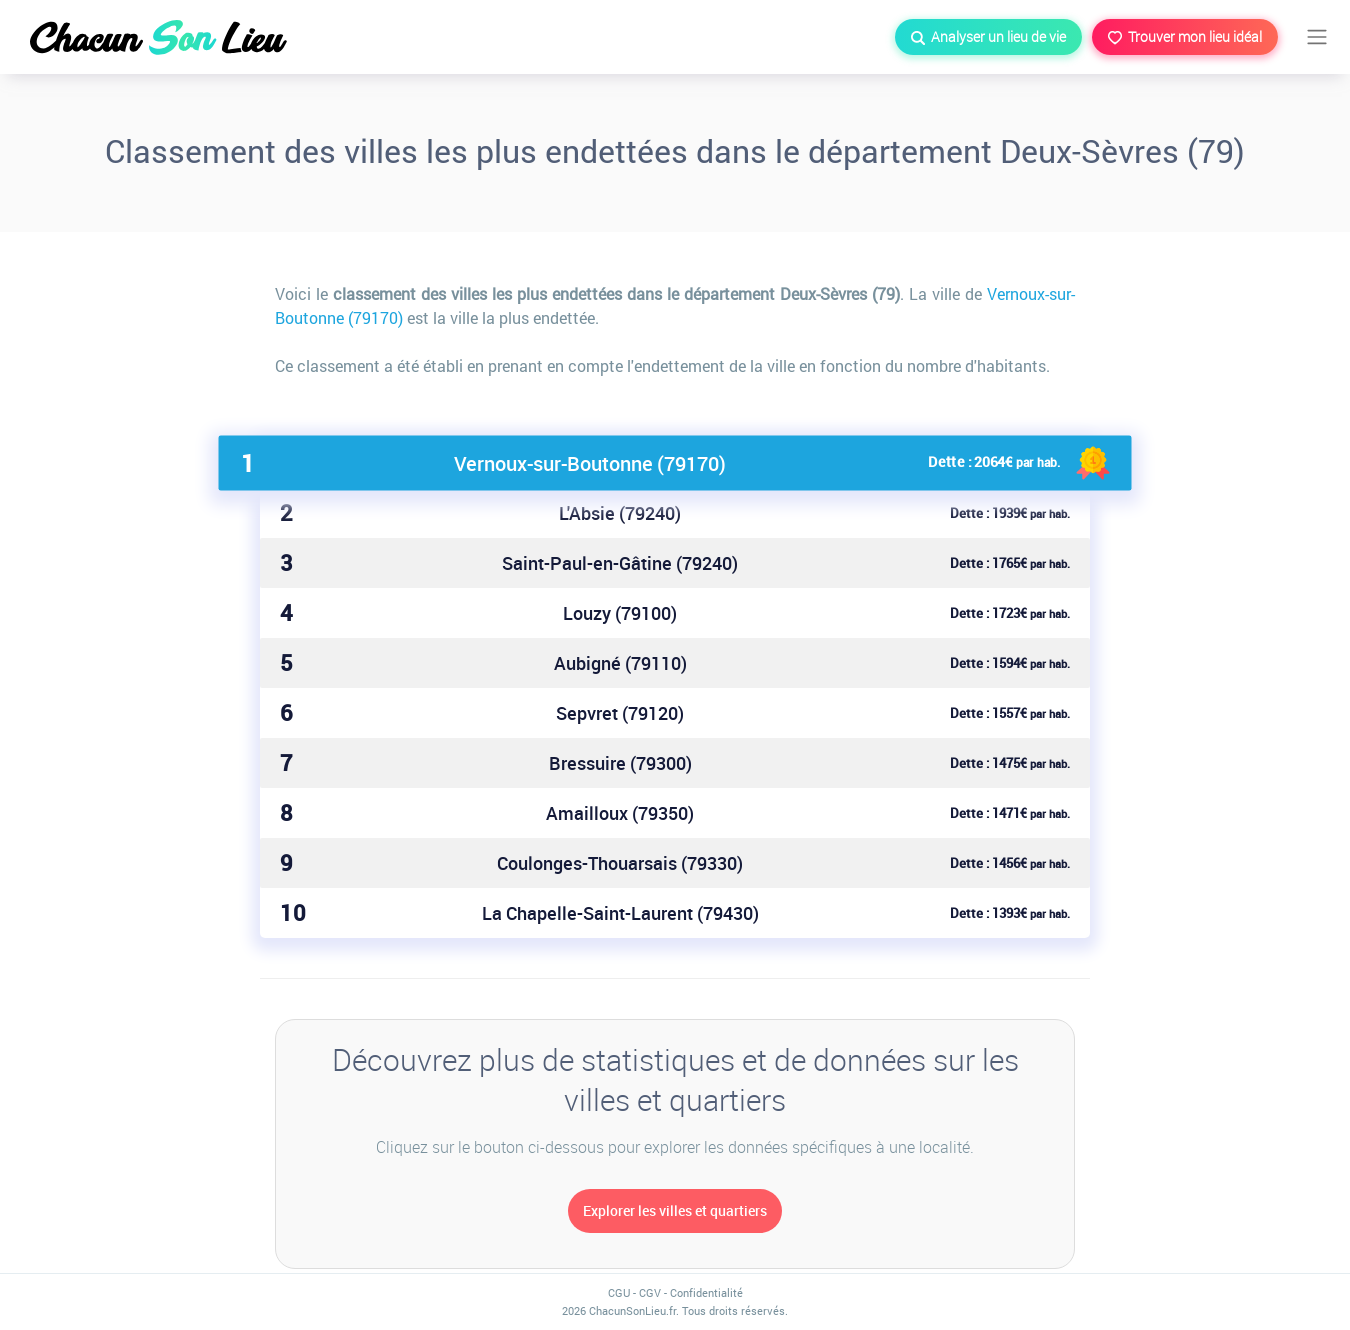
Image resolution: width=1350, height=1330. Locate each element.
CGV (650, 1292)
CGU (619, 1292)
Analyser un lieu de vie (988, 36)
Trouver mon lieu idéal (1185, 36)
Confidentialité (706, 1292)
